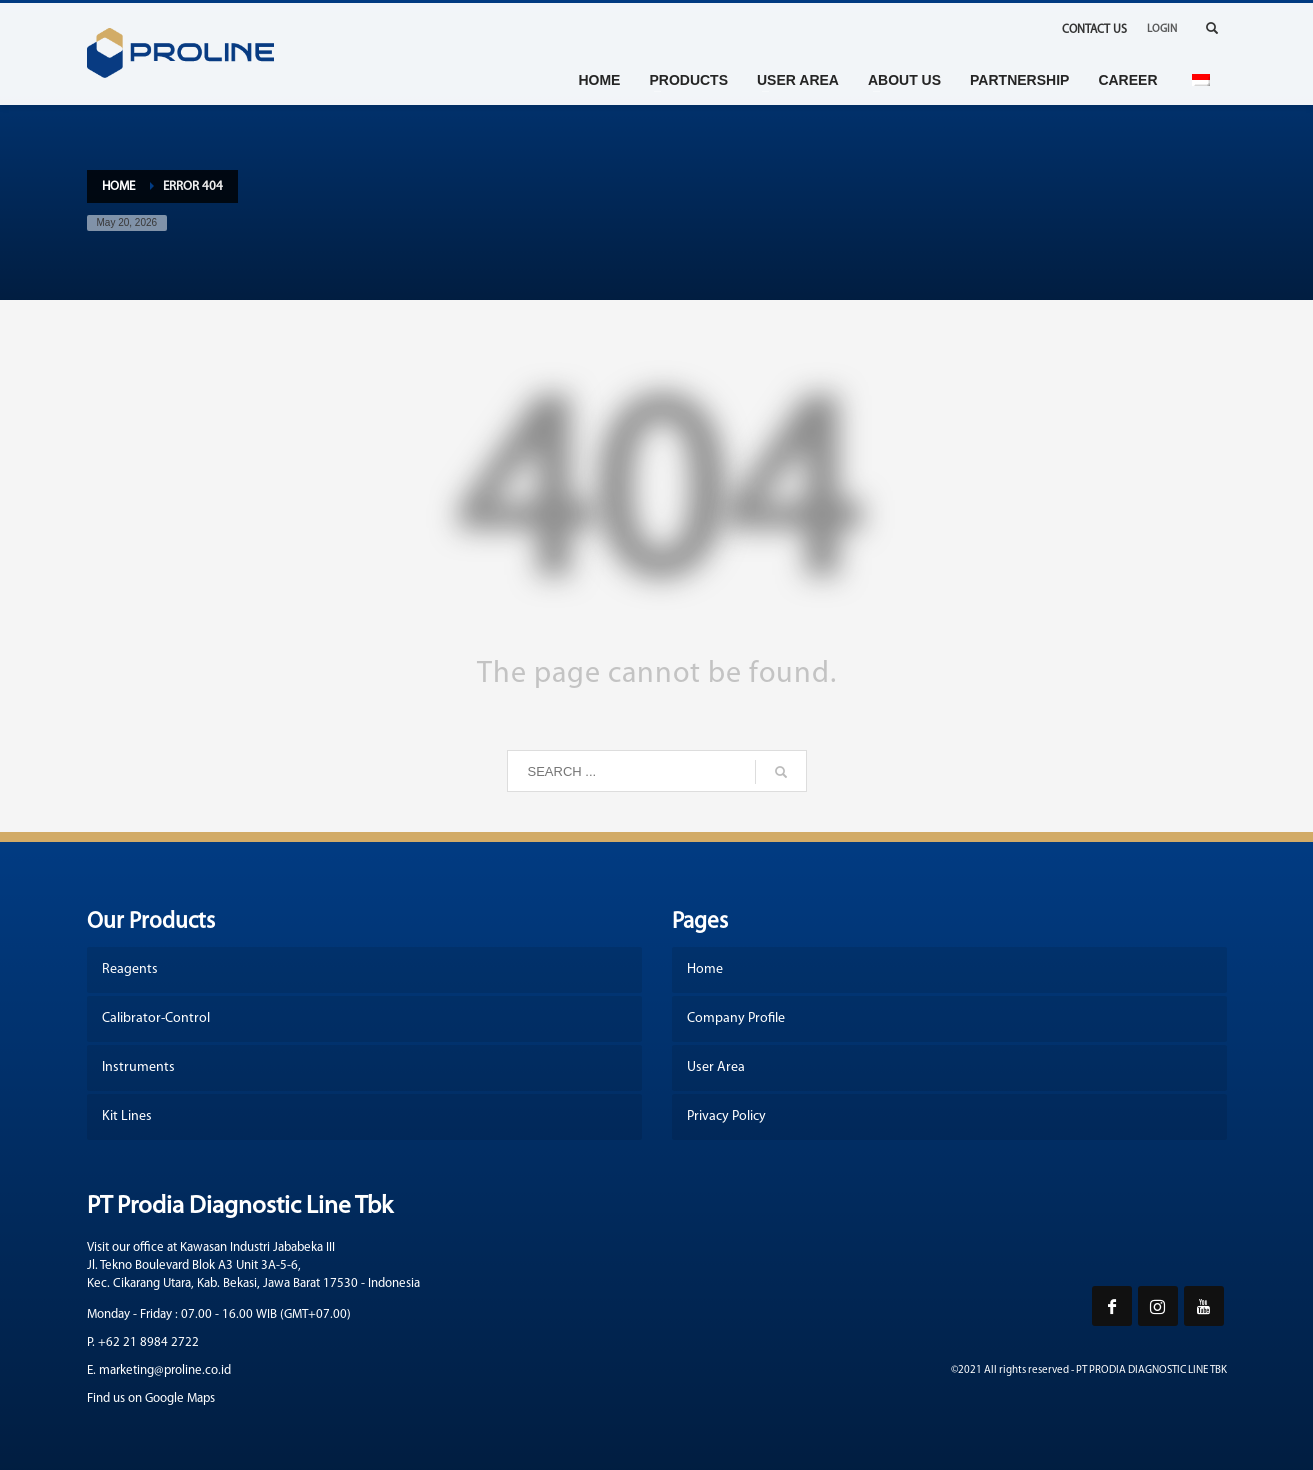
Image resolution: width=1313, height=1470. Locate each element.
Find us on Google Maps (151, 1398)
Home (118, 186)
